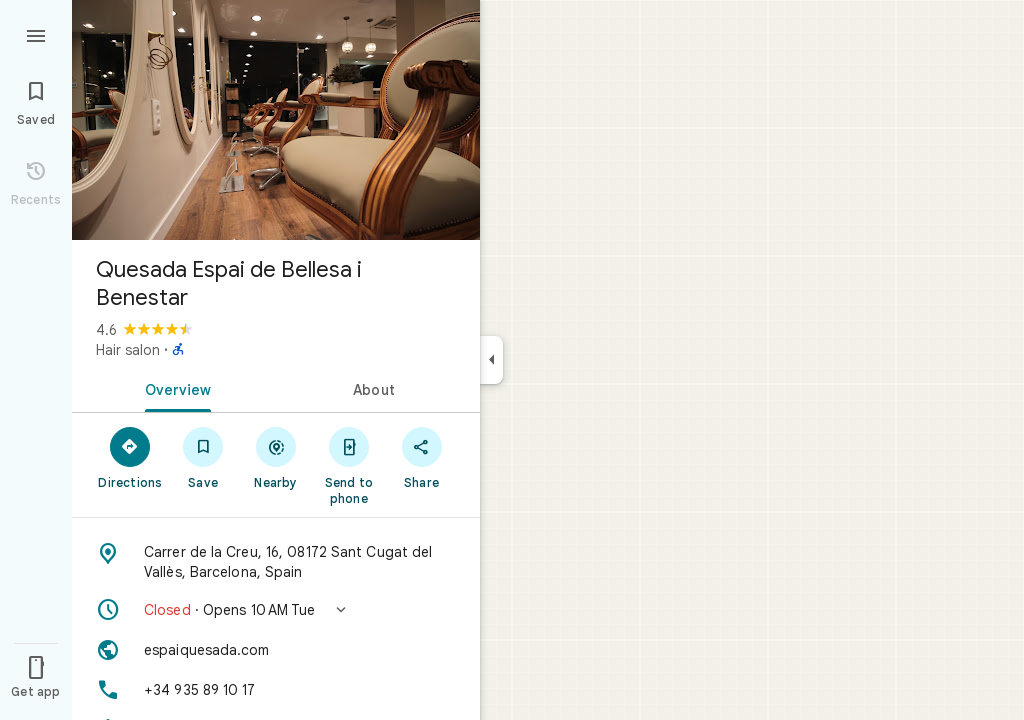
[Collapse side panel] (491, 360)
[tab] (174, 388)
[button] (276, 610)
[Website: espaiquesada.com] (276, 650)
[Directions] (130, 457)
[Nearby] (276, 457)
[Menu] (36, 34)
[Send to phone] (348, 465)
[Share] (421, 457)
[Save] (203, 457)
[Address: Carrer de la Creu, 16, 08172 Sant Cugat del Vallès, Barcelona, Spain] (276, 562)
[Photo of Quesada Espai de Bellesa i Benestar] (276, 120)
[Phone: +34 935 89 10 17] (276, 690)
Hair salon (128, 350)
